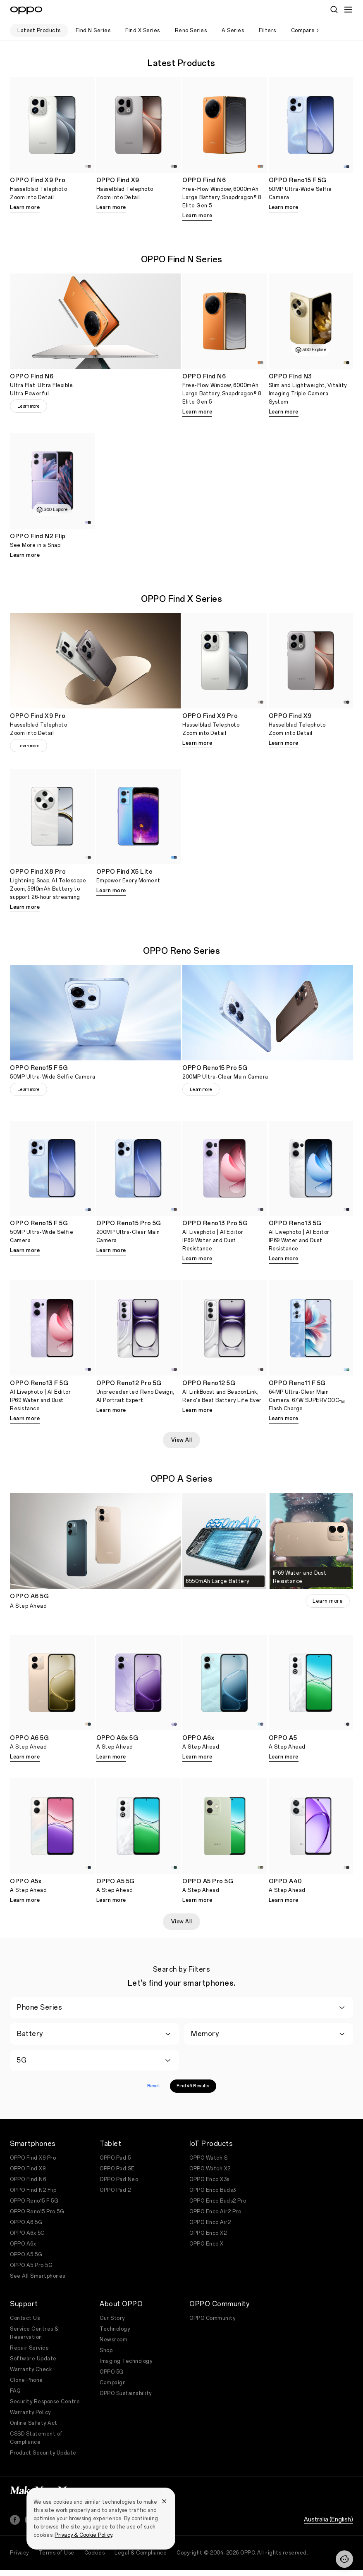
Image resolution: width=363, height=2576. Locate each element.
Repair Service (29, 2348)
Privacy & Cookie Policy (83, 2535)
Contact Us (25, 2318)
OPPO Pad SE (117, 2169)
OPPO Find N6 (28, 2179)
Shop (106, 2350)
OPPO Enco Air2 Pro (215, 2212)
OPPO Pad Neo (119, 2179)
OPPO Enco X (206, 2244)
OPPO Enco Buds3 (212, 2190)
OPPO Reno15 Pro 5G (37, 2212)
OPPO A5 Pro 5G (31, 2265)
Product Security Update (43, 2453)
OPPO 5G (112, 2372)
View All (181, 1440)
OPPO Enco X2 (208, 2233)
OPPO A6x (23, 2244)
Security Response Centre (45, 2402)
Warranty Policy (30, 2412)
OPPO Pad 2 (115, 2190)
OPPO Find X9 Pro (33, 2158)
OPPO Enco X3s (209, 2179)
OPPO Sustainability (126, 2393)
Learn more (25, 207)
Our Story (112, 2318)
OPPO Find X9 (27, 2169)
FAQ (15, 2391)
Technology (115, 2329)
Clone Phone (26, 2380)
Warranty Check (31, 2369)
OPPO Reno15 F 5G (34, 2201)
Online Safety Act (33, 2423)
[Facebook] (15, 2512)
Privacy (19, 2544)
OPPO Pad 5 (115, 2158)
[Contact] (344, 2559)
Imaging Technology (126, 2361)
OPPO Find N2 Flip (33, 2190)
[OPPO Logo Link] (26, 10)
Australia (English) (328, 2511)
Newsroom (113, 2340)
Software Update (33, 2359)
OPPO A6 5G (26, 2222)
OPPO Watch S (208, 2158)
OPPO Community (212, 2318)
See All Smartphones (37, 2276)
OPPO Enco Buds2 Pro (217, 2201)
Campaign (113, 2383)
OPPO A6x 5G (27, 2233)
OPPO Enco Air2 (210, 2222)
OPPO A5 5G (26, 2255)
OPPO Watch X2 (210, 2169)
